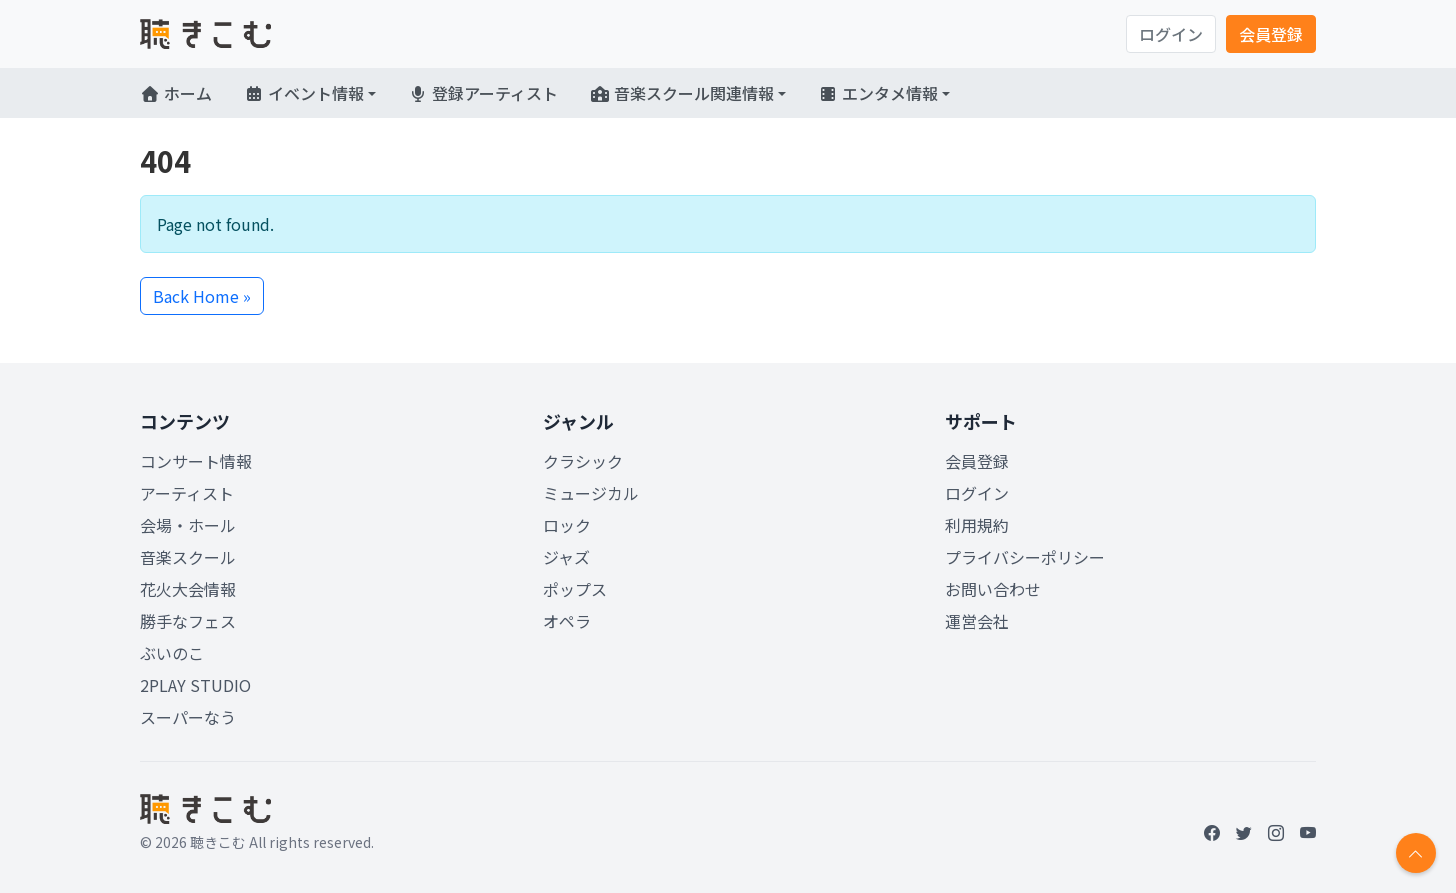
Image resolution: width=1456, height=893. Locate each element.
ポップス (575, 589)
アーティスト (187, 493)
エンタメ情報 (878, 93)
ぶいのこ (172, 653)
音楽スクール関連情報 (682, 93)
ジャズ (566, 557)
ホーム (176, 93)
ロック (567, 525)
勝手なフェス (188, 621)
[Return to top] (1416, 853)
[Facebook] (1212, 832)
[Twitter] (1244, 832)
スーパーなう (188, 717)
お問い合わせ (993, 589)
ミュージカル (591, 493)
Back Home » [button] (202, 296)
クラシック (583, 461)
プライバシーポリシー (1025, 557)
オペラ (567, 621)
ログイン (1171, 34)
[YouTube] (1308, 832)
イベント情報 (304, 93)
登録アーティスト (483, 93)
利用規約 (977, 525)
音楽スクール (188, 557)
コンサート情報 (196, 461)
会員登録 (1271, 34)
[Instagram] (1276, 832)
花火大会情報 (188, 589)
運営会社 (977, 621)
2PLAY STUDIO (195, 685)
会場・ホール (188, 525)
